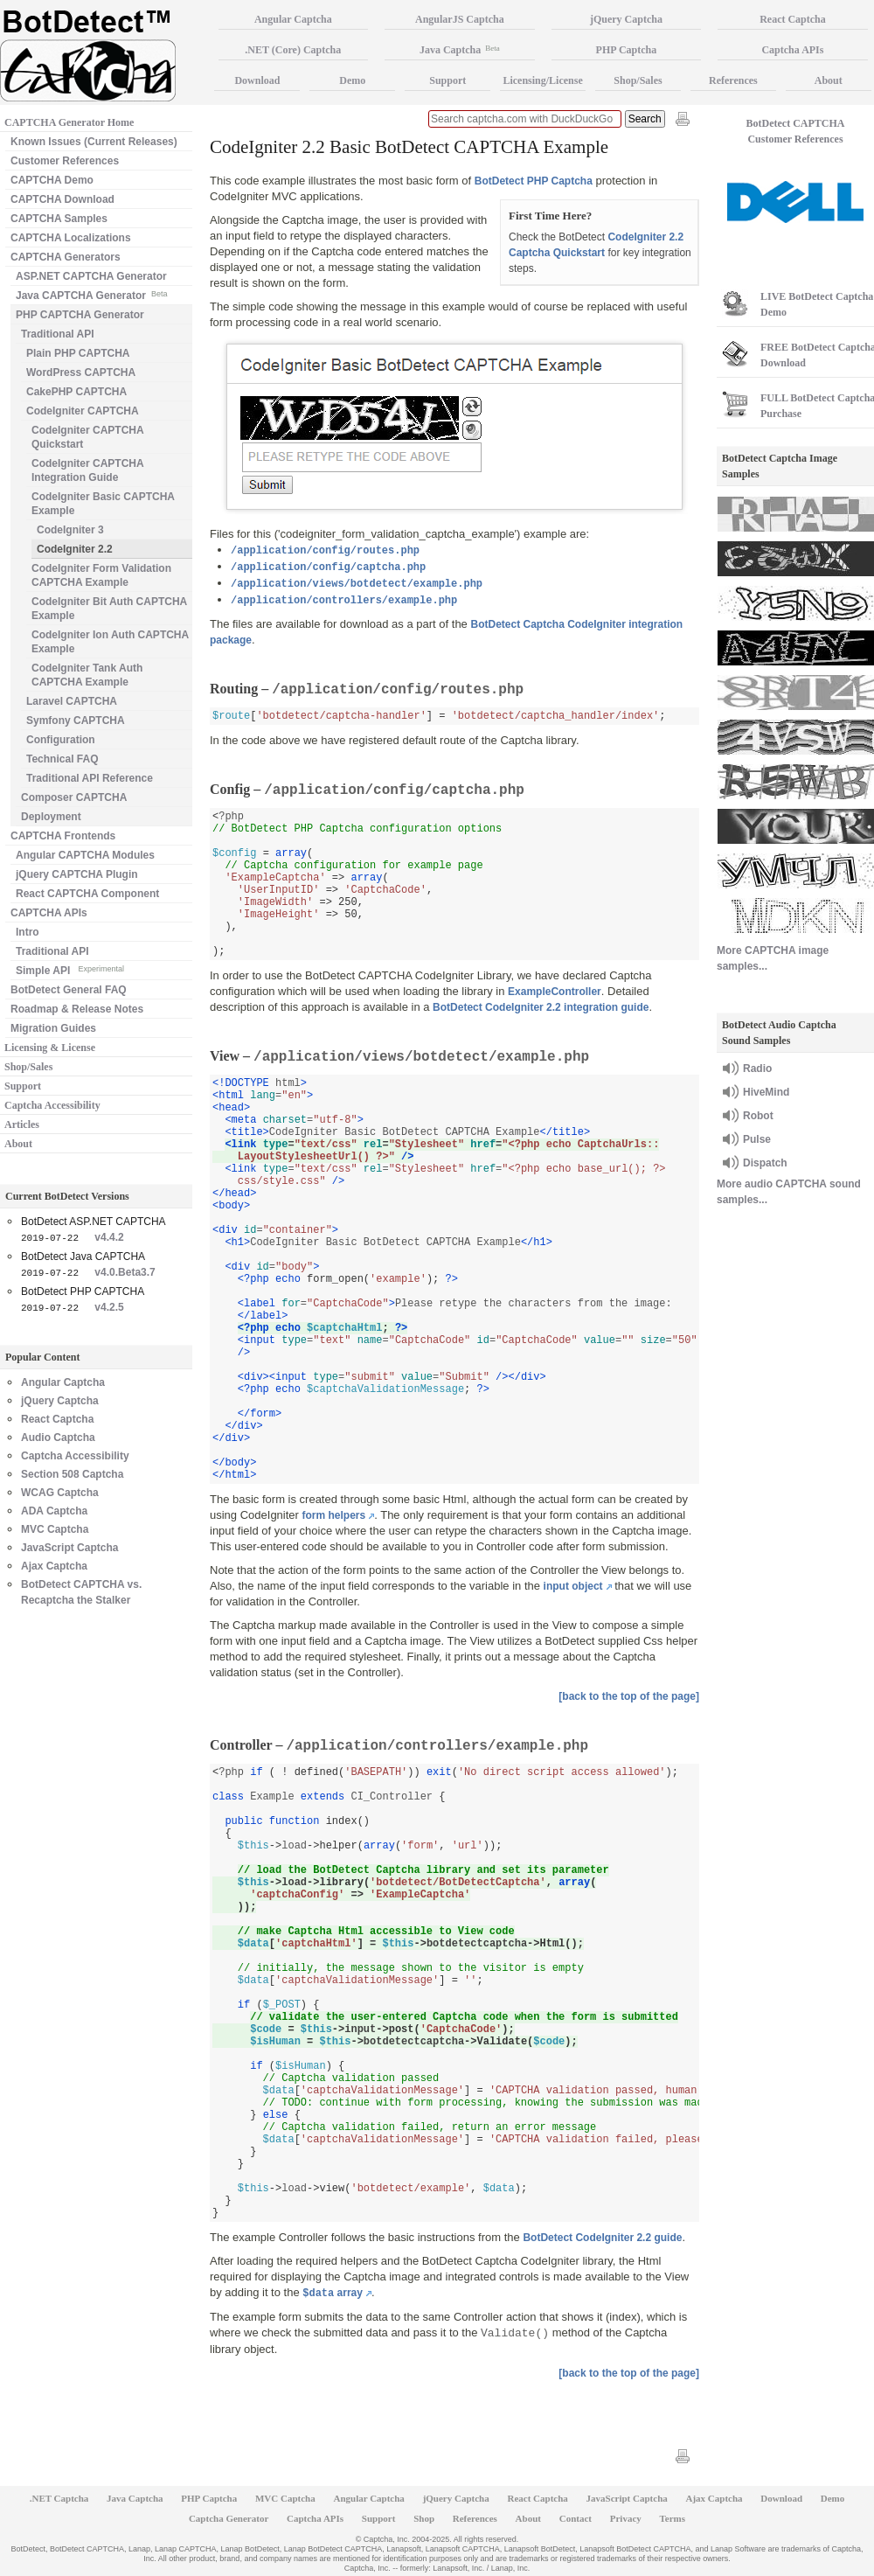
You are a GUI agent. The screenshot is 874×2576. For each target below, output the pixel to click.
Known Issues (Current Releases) (93, 142)
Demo (352, 80)
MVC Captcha (54, 1529)
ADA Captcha (54, 1511)
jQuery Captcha (60, 1401)
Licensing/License (542, 80)
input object (573, 1586)
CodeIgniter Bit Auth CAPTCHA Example (109, 608)
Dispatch (765, 1163)
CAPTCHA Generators (65, 257)
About (18, 1144)
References (733, 80)
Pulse (757, 1139)
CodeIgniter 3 (70, 530)
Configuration (60, 740)
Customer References (64, 161)
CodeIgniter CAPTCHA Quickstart (87, 437)
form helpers (334, 1515)
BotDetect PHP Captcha (534, 181)
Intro (27, 932)
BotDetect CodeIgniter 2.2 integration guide (541, 1007)
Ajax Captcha (54, 1566)
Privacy (626, 2518)
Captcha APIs (315, 2518)
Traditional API (57, 334)
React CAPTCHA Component (87, 894)
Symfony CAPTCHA (75, 720)
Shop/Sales (28, 1067)
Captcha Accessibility (52, 1105)
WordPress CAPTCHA (80, 372)
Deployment (51, 817)
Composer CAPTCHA (74, 797)
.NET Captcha (59, 2498)
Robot (758, 1116)
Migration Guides (53, 1028)
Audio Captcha (58, 1437)
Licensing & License (49, 1047)
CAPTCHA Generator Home (69, 122)
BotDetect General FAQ (68, 990)
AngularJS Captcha (459, 19)
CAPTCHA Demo (52, 180)
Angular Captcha (63, 1382)
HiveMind (766, 1092)
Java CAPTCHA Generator (91, 294)
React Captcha (57, 1419)
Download (257, 80)
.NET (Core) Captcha (293, 50)
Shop (423, 2518)
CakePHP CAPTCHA (76, 392)
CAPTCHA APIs (48, 913)
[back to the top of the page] (628, 1696)
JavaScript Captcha (69, 1548)
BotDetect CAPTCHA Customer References (795, 131)
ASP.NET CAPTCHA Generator (91, 276)
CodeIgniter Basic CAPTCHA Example (103, 504)
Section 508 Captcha (72, 1474)
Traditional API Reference (89, 778)
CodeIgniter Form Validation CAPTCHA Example (101, 575)
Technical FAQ (62, 759)
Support (22, 1086)
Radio (757, 1068)
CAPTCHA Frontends (62, 836)
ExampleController (554, 991)
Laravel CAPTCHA (71, 701)
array (332, 2293)
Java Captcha (460, 50)
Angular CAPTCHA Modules (85, 855)
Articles (21, 1124)
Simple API (70, 969)
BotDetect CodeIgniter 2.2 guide (602, 2237)
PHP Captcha (626, 50)
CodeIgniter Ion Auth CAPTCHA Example (110, 642)
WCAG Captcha (60, 1492)
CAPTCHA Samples (59, 218)
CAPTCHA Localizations (70, 238)
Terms (673, 2518)
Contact (575, 2518)
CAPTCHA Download (62, 199)
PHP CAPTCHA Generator (80, 315)
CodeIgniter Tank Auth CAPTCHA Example (86, 675)
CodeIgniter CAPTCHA (82, 411)
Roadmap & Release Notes (76, 1009)
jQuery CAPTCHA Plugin (77, 874)
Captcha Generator (228, 2518)
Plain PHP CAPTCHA (77, 353)
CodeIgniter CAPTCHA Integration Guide (87, 470)
